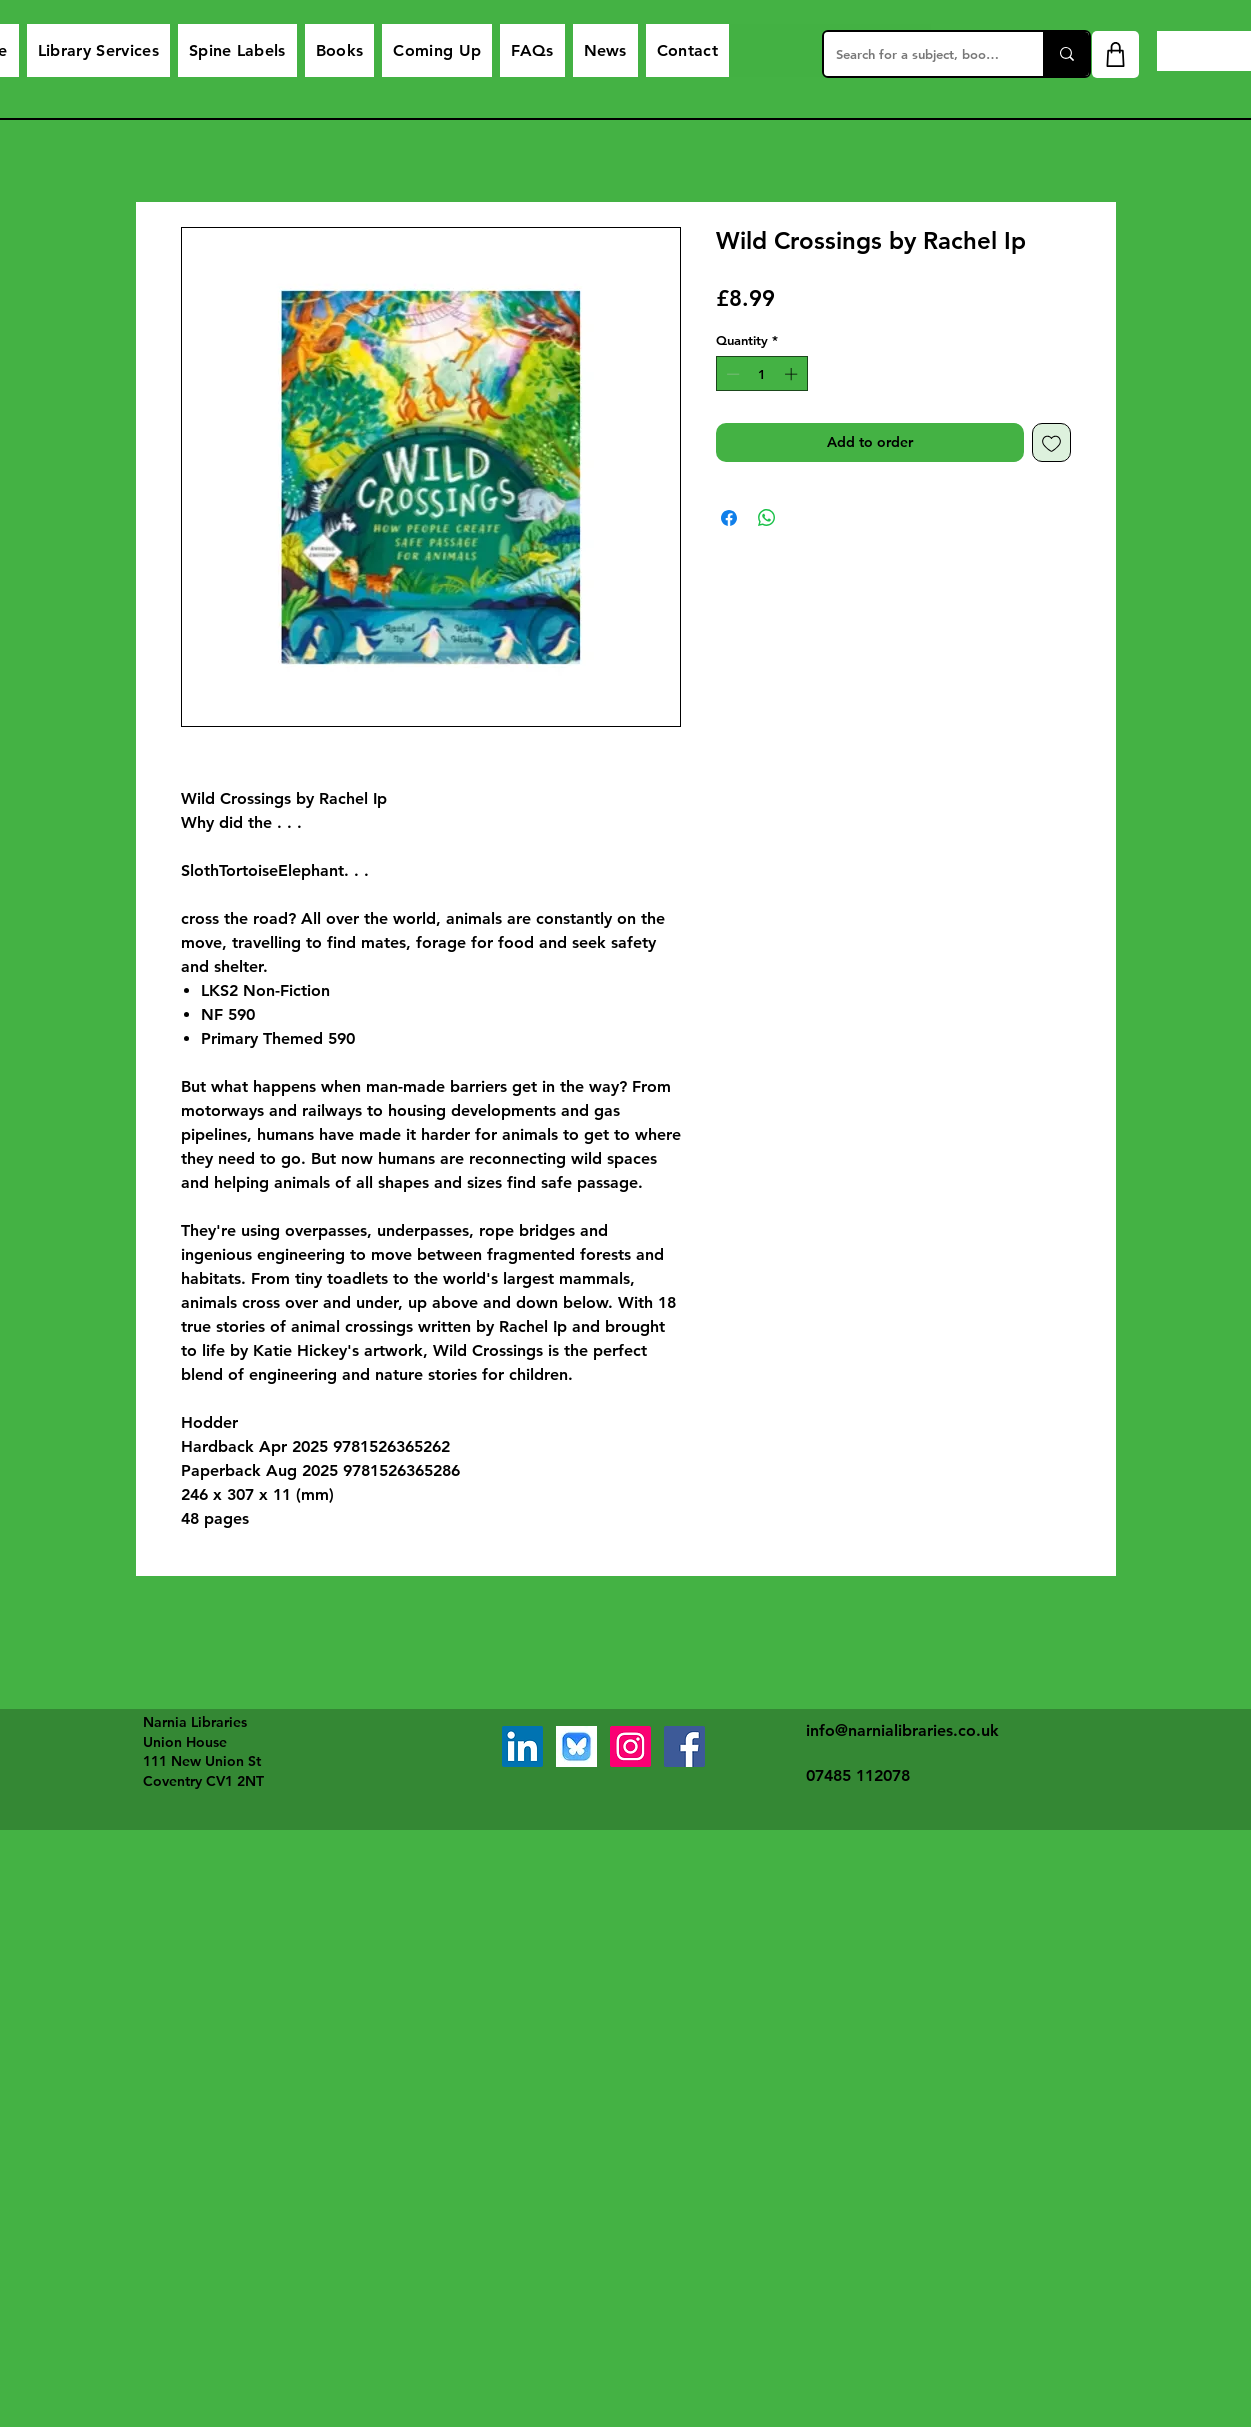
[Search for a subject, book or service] (918, 54)
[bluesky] (576, 1746)
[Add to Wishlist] (1051, 442)
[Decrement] (731, 374)
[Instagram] (630, 1746)
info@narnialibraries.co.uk (902, 1730)
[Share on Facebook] (729, 518)
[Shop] (1115, 54)
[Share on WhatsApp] (767, 518)
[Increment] (793, 374)
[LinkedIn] (522, 1746)
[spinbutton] (761, 374)
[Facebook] (684, 1746)
